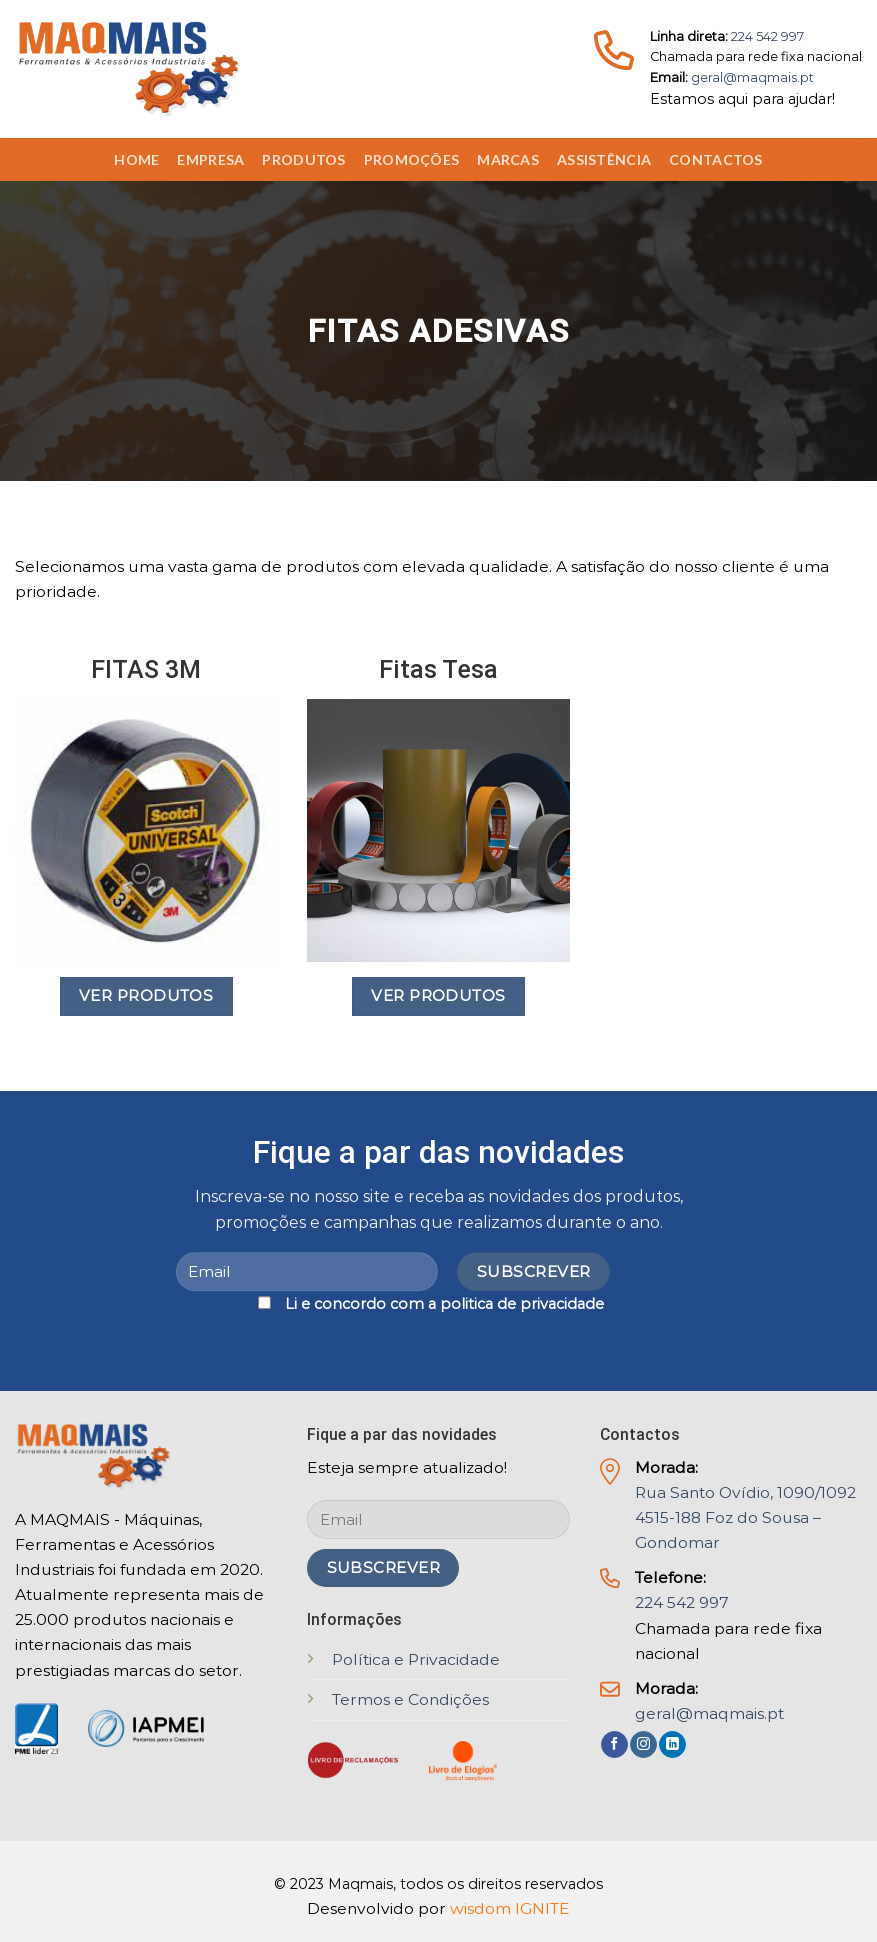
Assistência (604, 159)
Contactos (716, 159)
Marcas (508, 159)
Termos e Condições (410, 1699)
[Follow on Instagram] (643, 1744)
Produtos (303, 159)
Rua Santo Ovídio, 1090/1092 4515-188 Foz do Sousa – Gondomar (745, 1517)
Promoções (412, 159)
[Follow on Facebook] (614, 1744)
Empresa (210, 159)
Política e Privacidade (416, 1659)
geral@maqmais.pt (752, 77)
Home (136, 159)
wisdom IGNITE (510, 1908)
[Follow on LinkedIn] (672, 1744)
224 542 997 (767, 36)
